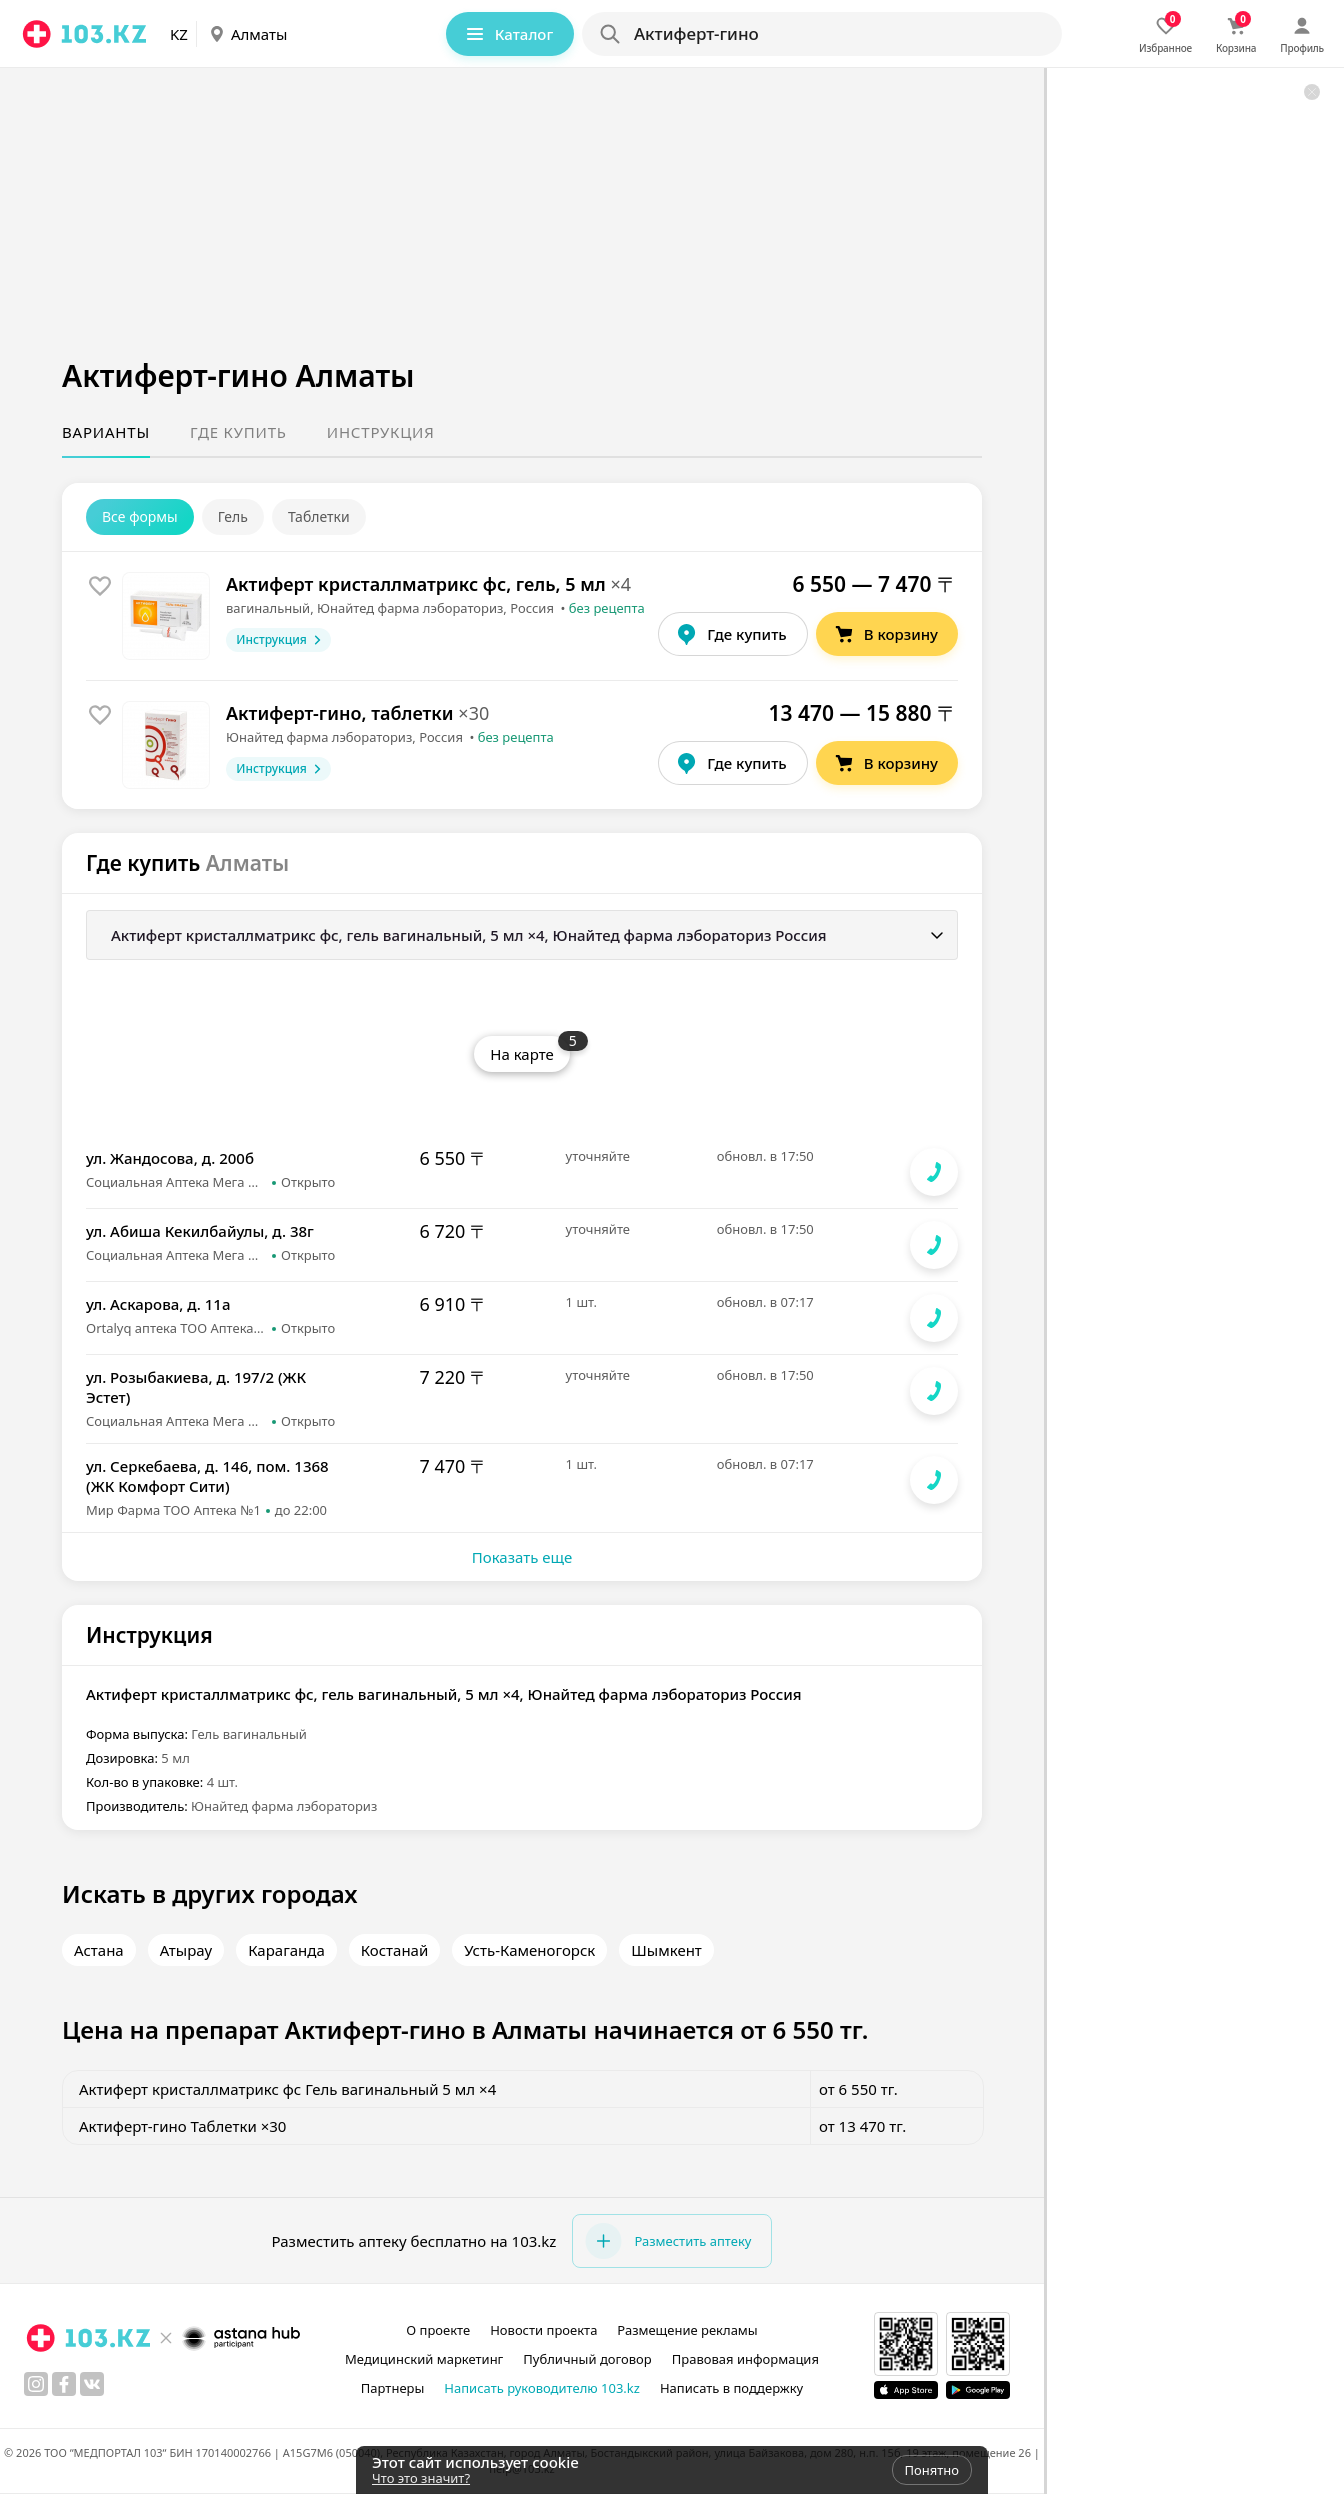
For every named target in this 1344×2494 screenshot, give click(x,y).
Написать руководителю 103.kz (542, 2388)
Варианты (106, 432)
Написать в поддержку (731, 2388)
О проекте (438, 2330)
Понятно (932, 2470)
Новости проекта (543, 2330)
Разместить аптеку (668, 2241)
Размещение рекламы (687, 2330)
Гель (233, 516)
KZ (179, 34)
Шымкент (666, 1950)
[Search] (821, 34)
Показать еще (522, 1557)
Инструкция (381, 432)
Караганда (286, 1950)
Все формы (140, 516)
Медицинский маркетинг (424, 2359)
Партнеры (393, 2388)
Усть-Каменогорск (529, 1950)
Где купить (238, 432)
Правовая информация (745, 2359)
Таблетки (319, 516)
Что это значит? (421, 2478)
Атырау (186, 1950)
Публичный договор (587, 2359)
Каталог (508, 34)
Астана (99, 1950)
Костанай (395, 1950)
